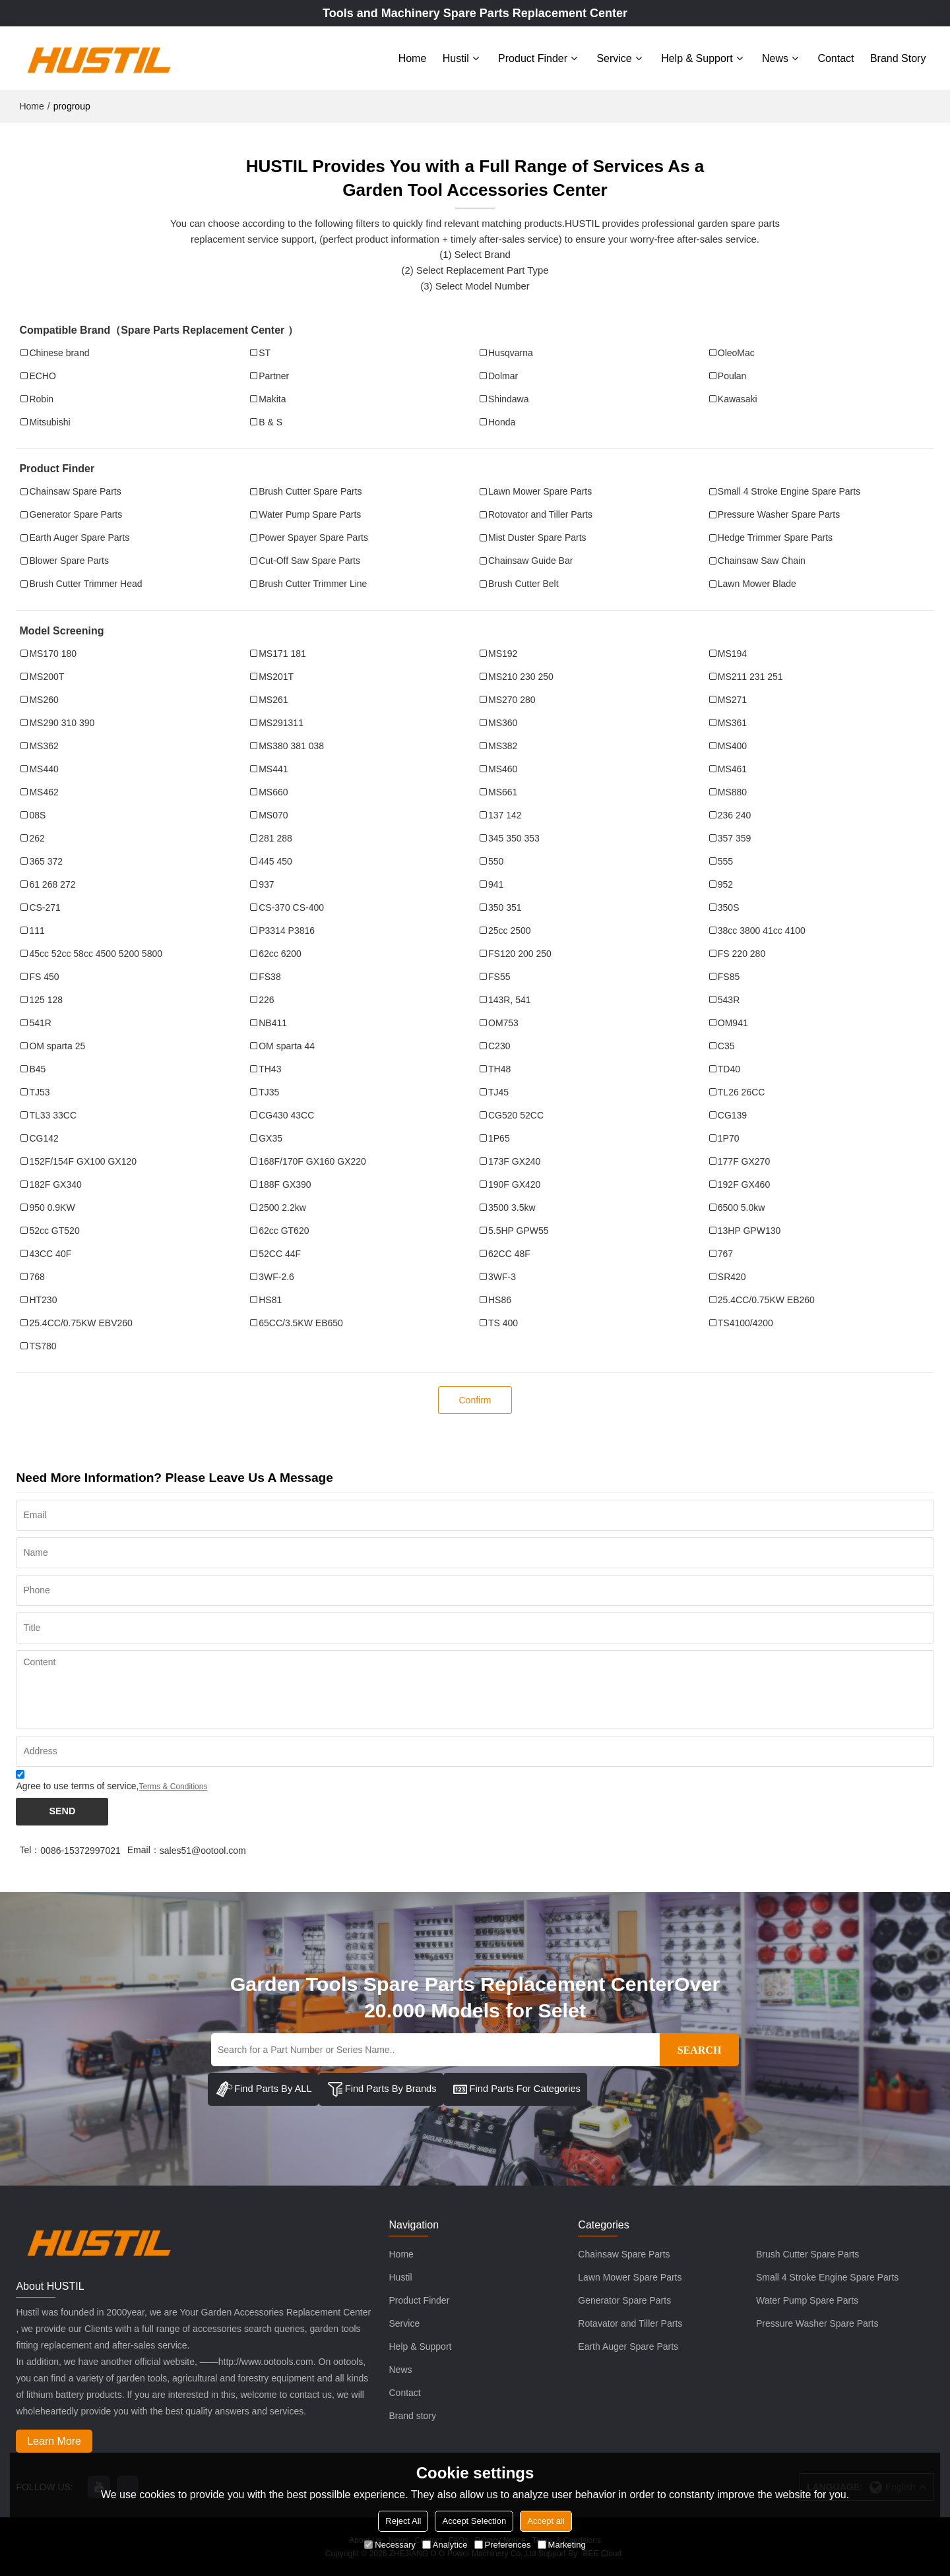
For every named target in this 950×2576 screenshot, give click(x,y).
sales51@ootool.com (203, 1850)
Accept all (545, 2521)
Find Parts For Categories (518, 2089)
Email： (143, 1849)
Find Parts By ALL (263, 2089)
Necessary (389, 2545)
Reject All (403, 2521)
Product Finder (532, 57)
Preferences (502, 2545)
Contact (835, 57)
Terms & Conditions (173, 1786)
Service (613, 57)
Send (62, 1811)
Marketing (562, 2545)
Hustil (456, 57)
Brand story (898, 57)
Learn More (55, 2440)
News (775, 57)
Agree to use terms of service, (111, 1781)
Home (412, 57)
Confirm (475, 1399)
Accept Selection (474, 2521)
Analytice (445, 2545)
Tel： (29, 1849)
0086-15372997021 (80, 1850)
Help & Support (697, 57)
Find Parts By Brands (382, 2089)
